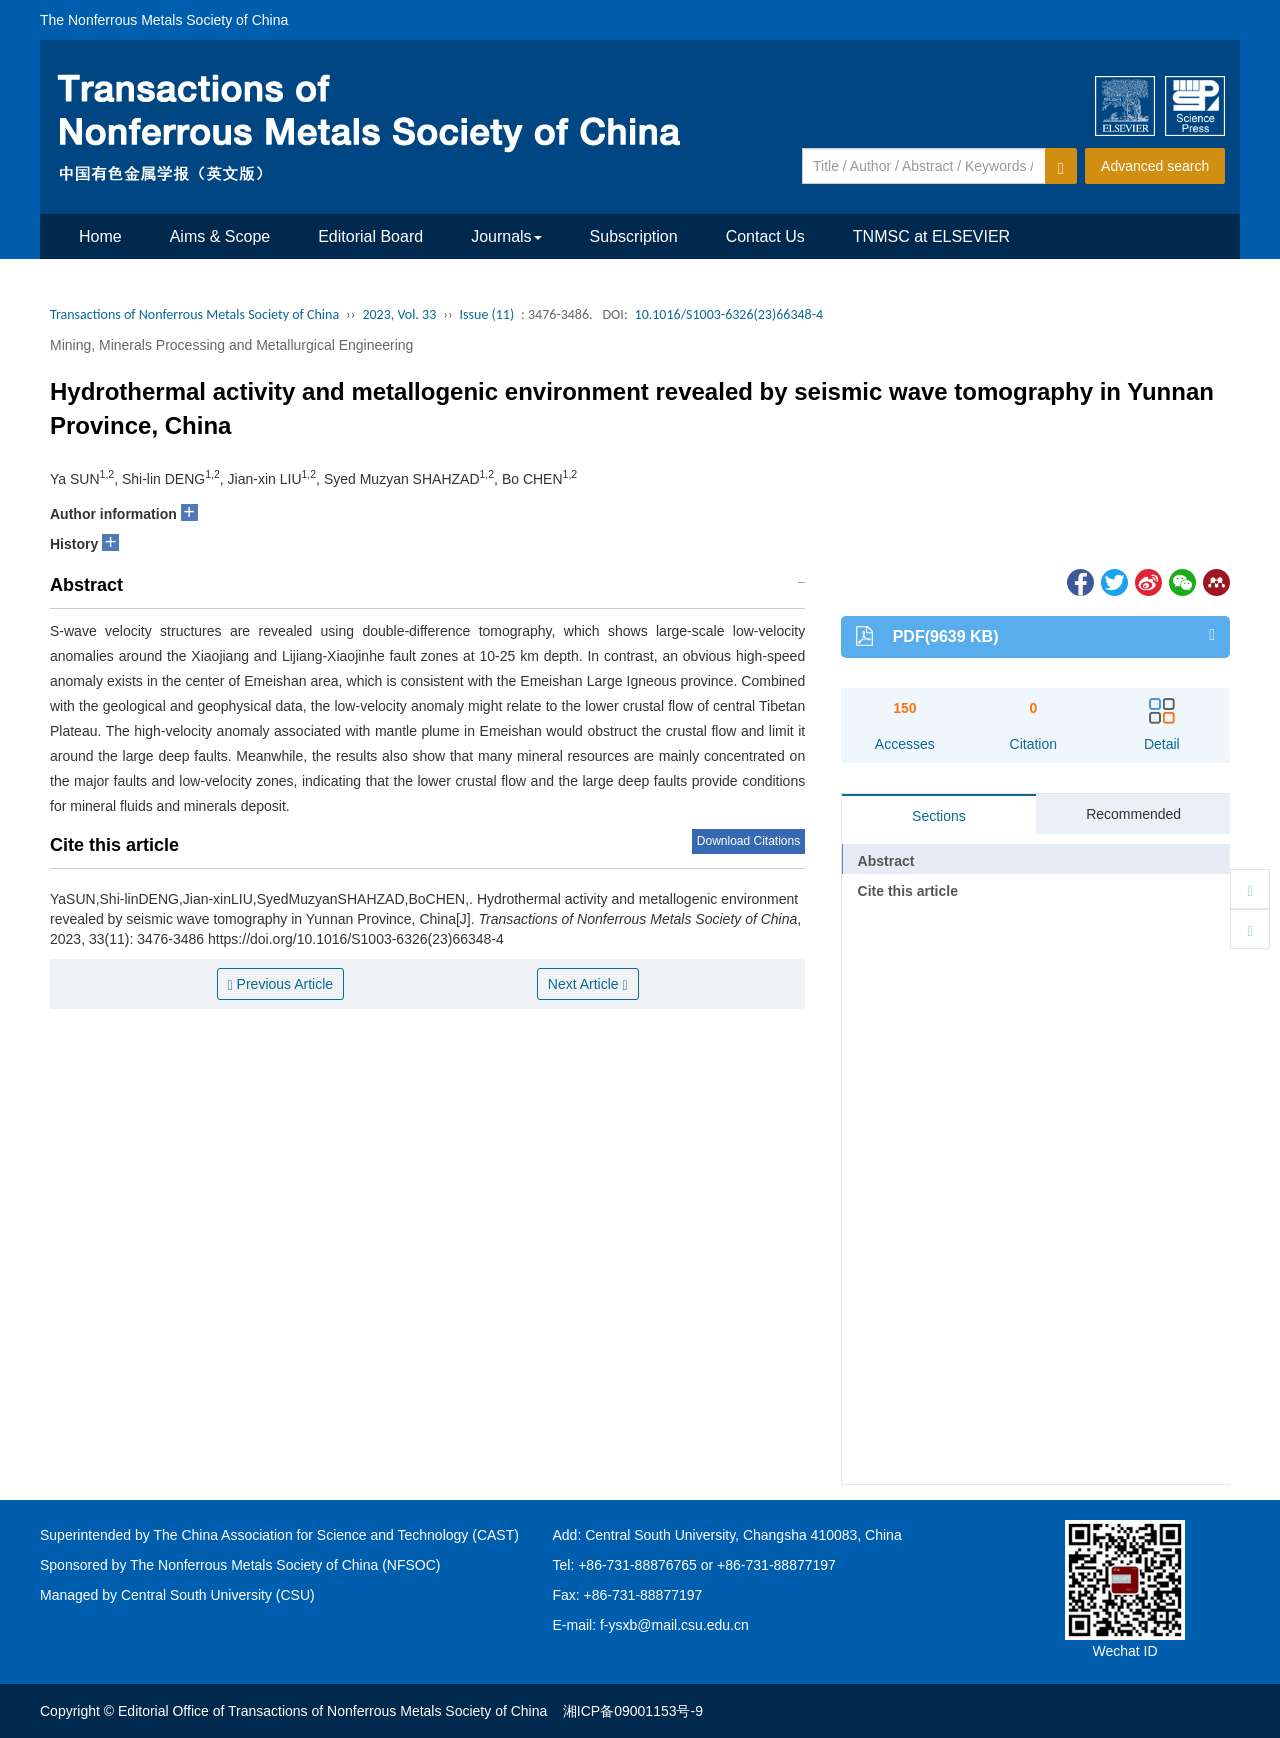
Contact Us (765, 236)
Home (100, 236)
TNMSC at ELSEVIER (931, 236)
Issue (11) (487, 314)
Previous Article (281, 984)
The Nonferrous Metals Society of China (164, 20)
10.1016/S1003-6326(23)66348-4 (729, 314)
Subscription (634, 236)
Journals (506, 236)
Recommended (1133, 814)
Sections (939, 816)
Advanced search (1155, 166)
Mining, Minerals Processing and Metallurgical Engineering (231, 345)
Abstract (886, 861)
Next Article (588, 984)
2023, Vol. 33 (399, 314)
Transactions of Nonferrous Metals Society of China (194, 314)
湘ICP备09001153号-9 (633, 1711)
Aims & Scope (220, 236)
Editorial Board (370, 236)
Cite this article (908, 891)
